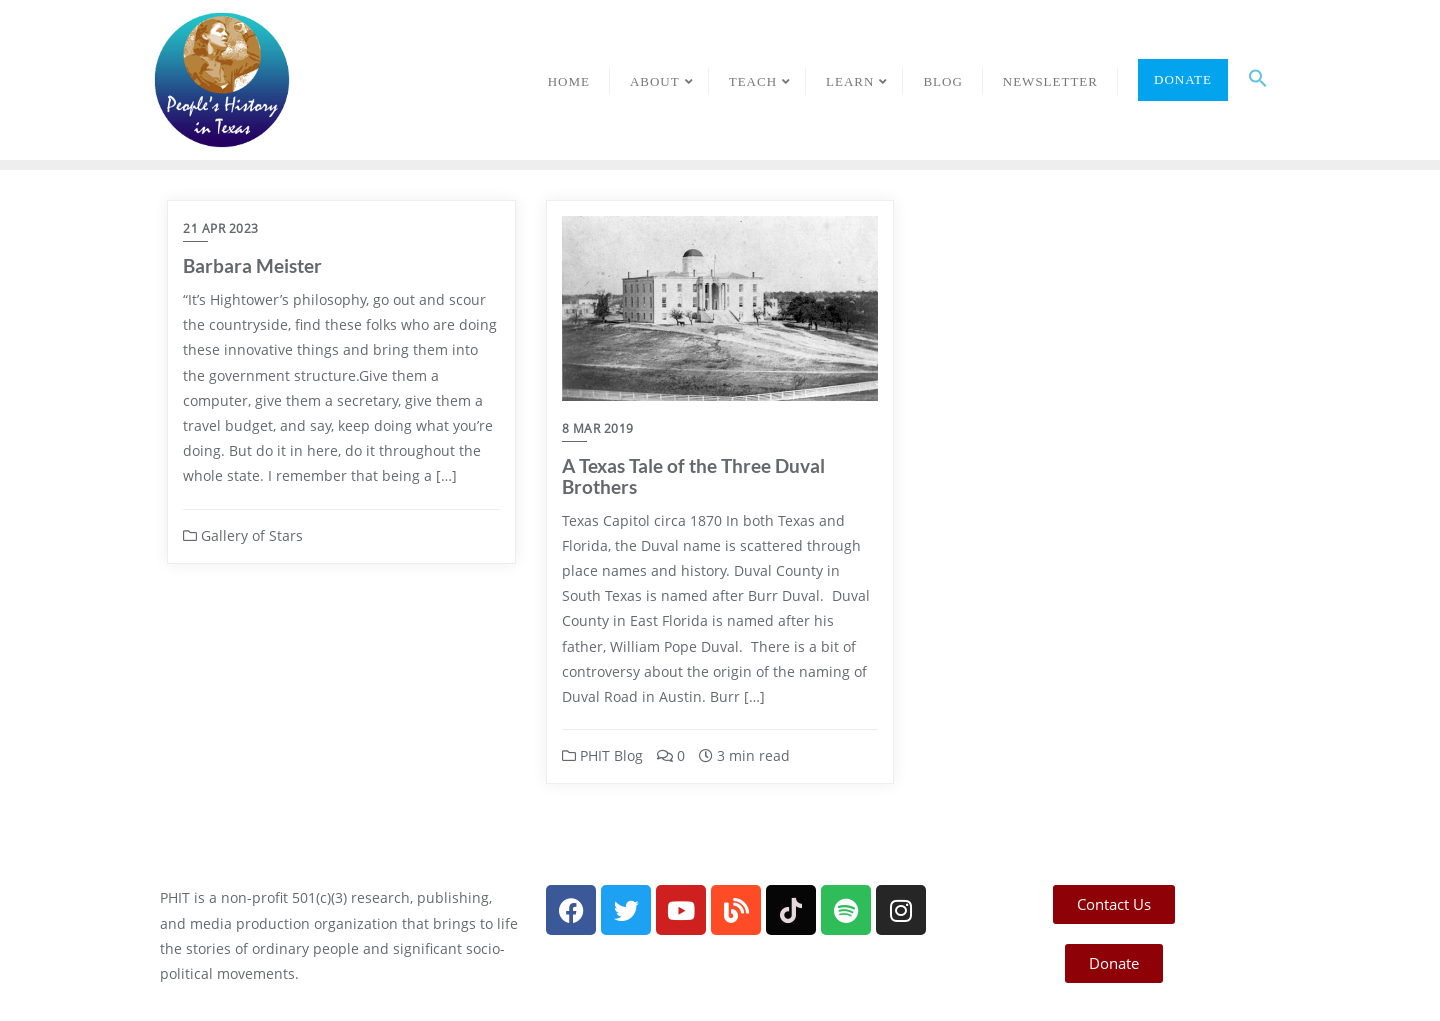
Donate (1183, 79)
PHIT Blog (602, 755)
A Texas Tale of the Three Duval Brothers (693, 476)
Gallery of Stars (243, 535)
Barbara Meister (252, 265)
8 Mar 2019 (598, 428)
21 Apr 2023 (221, 228)
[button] (1258, 80)
